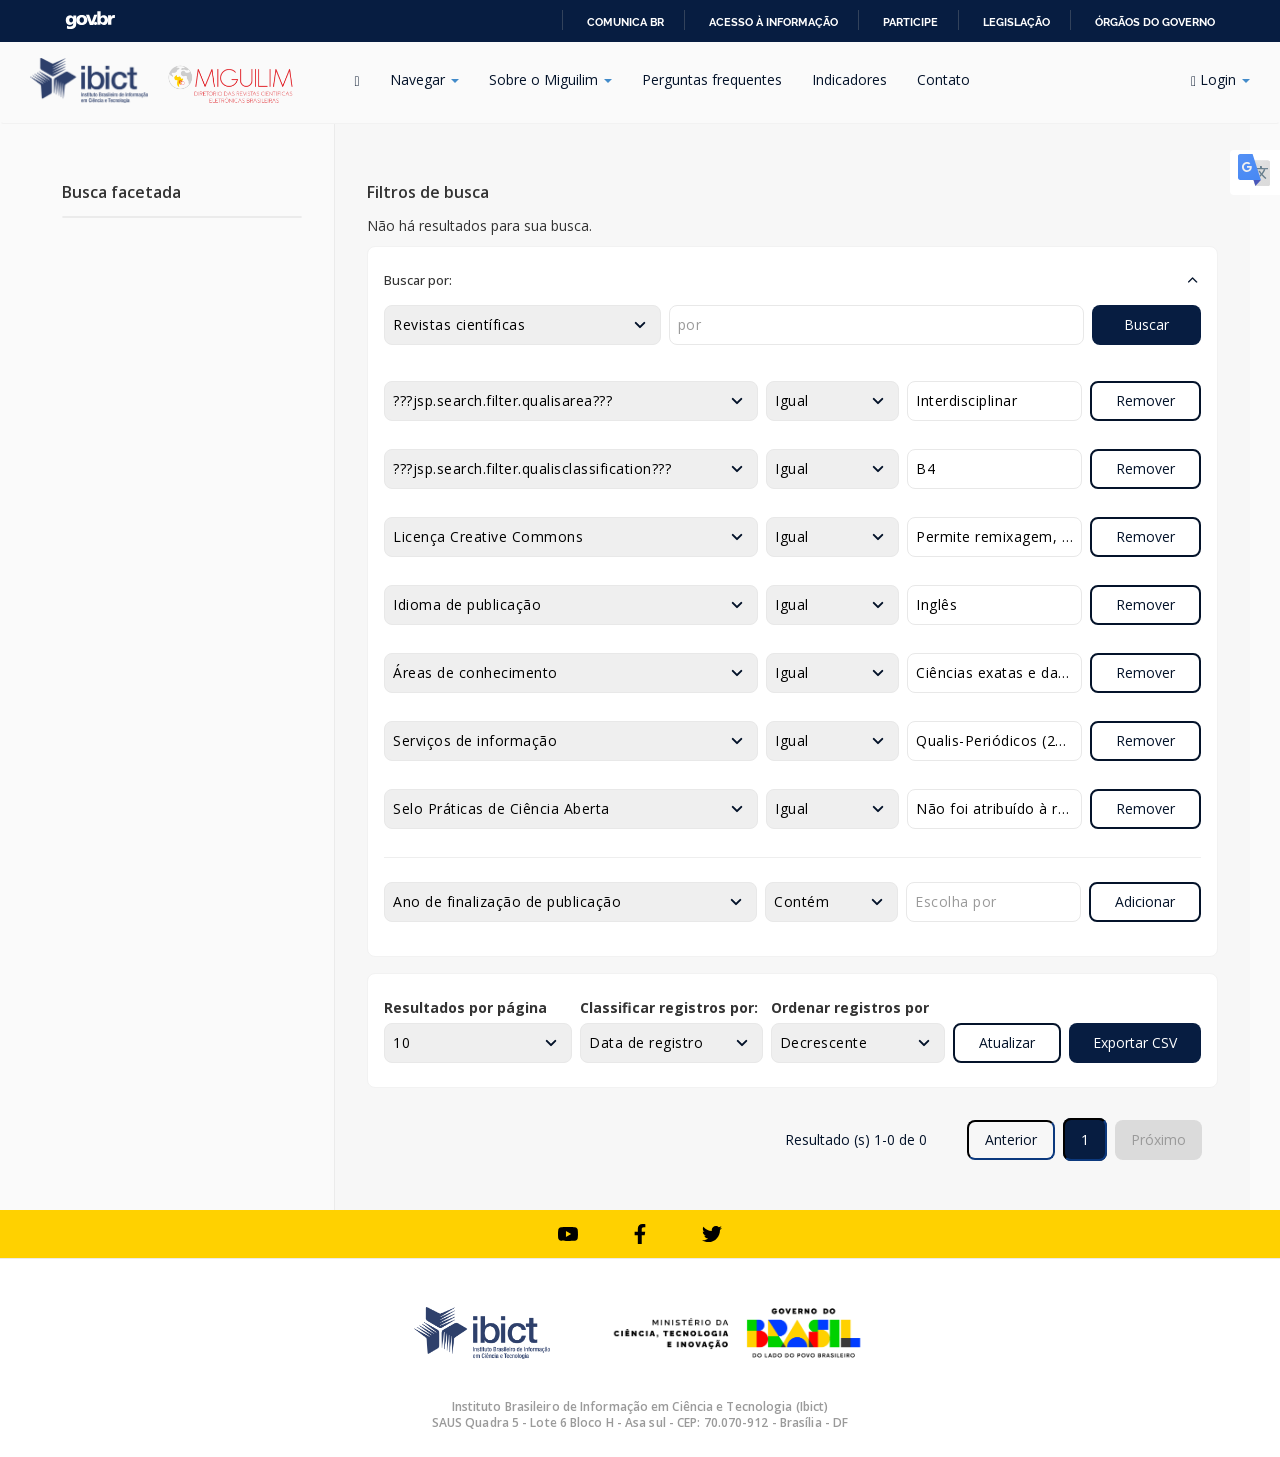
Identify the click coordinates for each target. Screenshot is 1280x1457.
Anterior (1011, 1139)
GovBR (90, 20)
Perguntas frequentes (712, 79)
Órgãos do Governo (1155, 22)
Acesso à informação (773, 22)
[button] (792, 280)
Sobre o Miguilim (550, 79)
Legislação (1016, 22)
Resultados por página (465, 1007)
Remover (1145, 400)
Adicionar (1145, 901)
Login (1220, 79)
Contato (943, 79)
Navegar (424, 79)
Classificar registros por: (669, 1007)
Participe (910, 22)
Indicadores (849, 79)
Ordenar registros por (850, 1007)
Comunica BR (625, 22)
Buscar (1146, 324)
